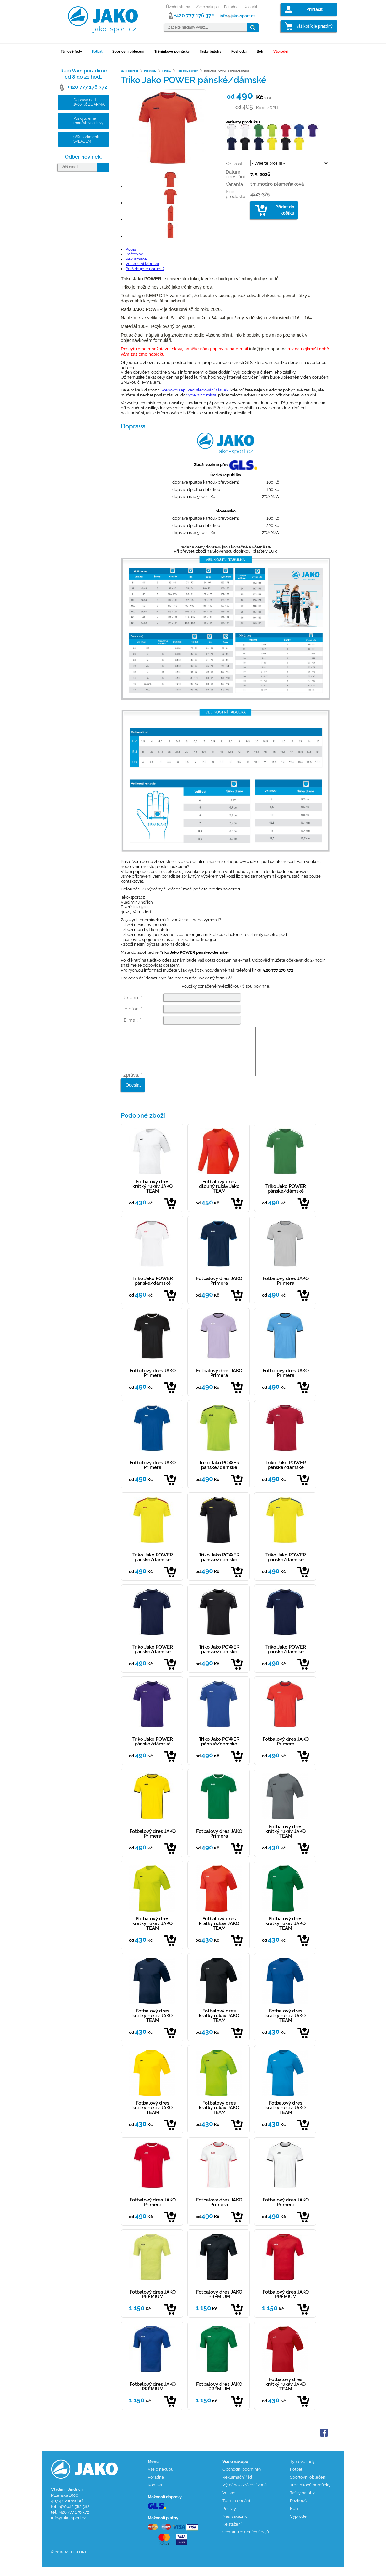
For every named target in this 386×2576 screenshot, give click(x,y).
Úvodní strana (178, 7)
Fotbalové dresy (187, 70)
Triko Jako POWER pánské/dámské (285, 1198)
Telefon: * (132, 1009)
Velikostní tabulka (142, 263)
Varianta (234, 184)
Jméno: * (132, 997)
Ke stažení (232, 2533)
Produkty (150, 70)
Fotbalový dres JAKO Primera (219, 1290)
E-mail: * (132, 1020)
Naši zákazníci (235, 2525)
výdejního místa (201, 395)
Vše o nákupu (207, 7)
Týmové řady (71, 52)
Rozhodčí (239, 52)
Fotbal (97, 52)
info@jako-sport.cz (268, 348)
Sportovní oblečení (128, 52)
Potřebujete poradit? (145, 268)
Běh (260, 52)
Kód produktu (235, 194)
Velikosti (230, 2502)
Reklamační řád (237, 2486)
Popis (131, 249)
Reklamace (136, 259)
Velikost (234, 164)
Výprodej (280, 52)
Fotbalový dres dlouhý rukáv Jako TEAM (219, 1195)
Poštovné (134, 254)
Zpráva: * (132, 1084)
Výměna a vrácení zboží (244, 2494)
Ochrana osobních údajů (245, 2541)
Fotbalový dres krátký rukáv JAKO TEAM (152, 1195)
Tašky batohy (210, 52)
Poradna (231, 7)
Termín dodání (236, 2510)
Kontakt (250, 7)
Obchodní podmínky (241, 2478)
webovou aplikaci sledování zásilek (195, 390)
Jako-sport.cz (129, 70)
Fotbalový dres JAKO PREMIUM (153, 2304)
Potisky (229, 2518)
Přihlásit (314, 9)
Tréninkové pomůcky (172, 52)
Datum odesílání (235, 174)
